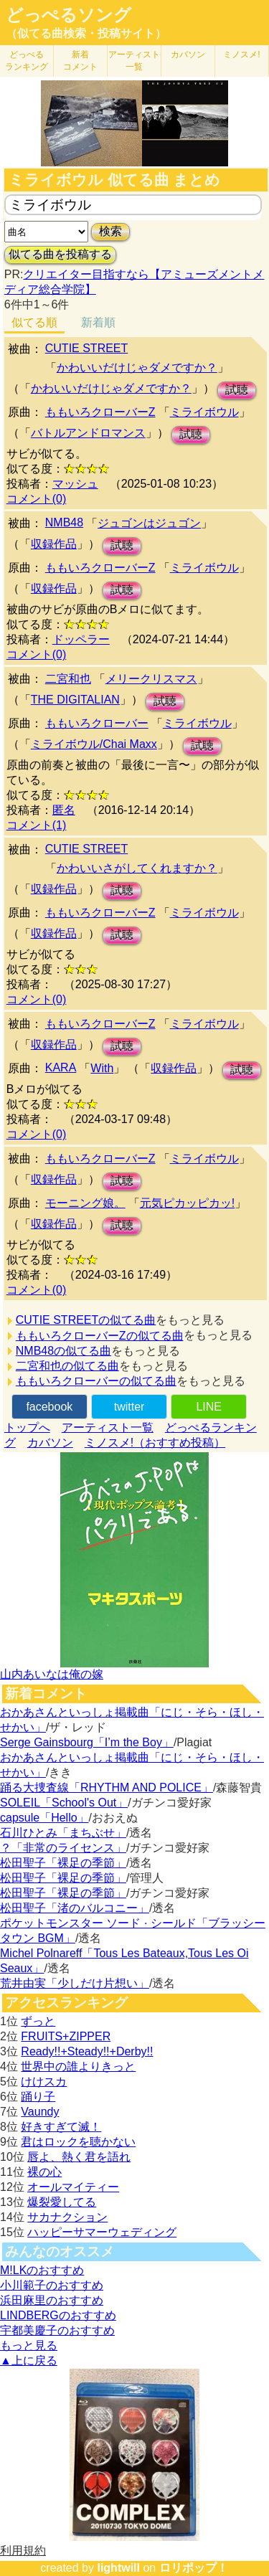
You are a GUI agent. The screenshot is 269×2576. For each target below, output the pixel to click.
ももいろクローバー (96, 723)
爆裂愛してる (61, 2202)
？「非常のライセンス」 (63, 1848)
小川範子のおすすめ (51, 2285)
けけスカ (44, 2081)
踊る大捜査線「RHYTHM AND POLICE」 (106, 1787)
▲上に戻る (28, 2360)
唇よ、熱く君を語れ (79, 2157)
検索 (110, 231)
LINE (209, 1407)
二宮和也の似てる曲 (67, 1366)
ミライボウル (204, 412)
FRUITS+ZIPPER (65, 2036)
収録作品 (54, 544)
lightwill (118, 2568)
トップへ (27, 1427)
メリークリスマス (151, 679)
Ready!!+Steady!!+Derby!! (87, 2051)
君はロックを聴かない (78, 2142)
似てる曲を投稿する (60, 254)
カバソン (188, 54)
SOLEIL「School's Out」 (64, 1802)
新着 (80, 60)
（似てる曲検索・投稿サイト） (86, 33)
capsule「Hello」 (44, 1818)
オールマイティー (73, 2187)
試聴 (236, 390)
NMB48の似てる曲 (63, 1351)
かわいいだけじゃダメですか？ (137, 367)
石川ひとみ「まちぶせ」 (63, 1833)
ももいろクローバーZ (100, 412)
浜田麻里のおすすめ (51, 2300)
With (101, 1068)
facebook (49, 1407)
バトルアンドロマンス (88, 433)
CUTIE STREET (86, 348)
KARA (61, 1067)
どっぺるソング (68, 15)
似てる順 (34, 322)
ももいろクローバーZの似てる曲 (100, 1336)
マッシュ (75, 484)
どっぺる (26, 60)
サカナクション (67, 2217)
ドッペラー (81, 639)
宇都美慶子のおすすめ (57, 2330)
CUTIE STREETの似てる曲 (86, 1320)
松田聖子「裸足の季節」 (63, 1863)
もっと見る (28, 2345)
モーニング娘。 (85, 1203)
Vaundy (40, 2112)
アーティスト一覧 (108, 1427)
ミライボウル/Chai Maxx (94, 744)
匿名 (63, 810)
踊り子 (38, 2096)
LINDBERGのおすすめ (58, 2315)
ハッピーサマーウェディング (101, 2232)
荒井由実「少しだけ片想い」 (74, 1983)
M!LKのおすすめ (42, 2270)
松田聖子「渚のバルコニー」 (74, 1908)
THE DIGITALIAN (75, 699)
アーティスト (134, 60)
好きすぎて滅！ (61, 2127)
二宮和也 (68, 679)
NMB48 (64, 522)
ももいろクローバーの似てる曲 (96, 1381)
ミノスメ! (241, 54)
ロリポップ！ (193, 2568)
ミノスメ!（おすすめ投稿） (155, 1442)
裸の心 (44, 2172)
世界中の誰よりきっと (78, 2066)
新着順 (98, 322)
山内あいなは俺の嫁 (51, 1674)
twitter (129, 1407)
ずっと (38, 2021)
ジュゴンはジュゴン (149, 523)
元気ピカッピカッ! (187, 1203)
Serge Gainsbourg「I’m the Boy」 (87, 1742)
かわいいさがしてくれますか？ (137, 868)
